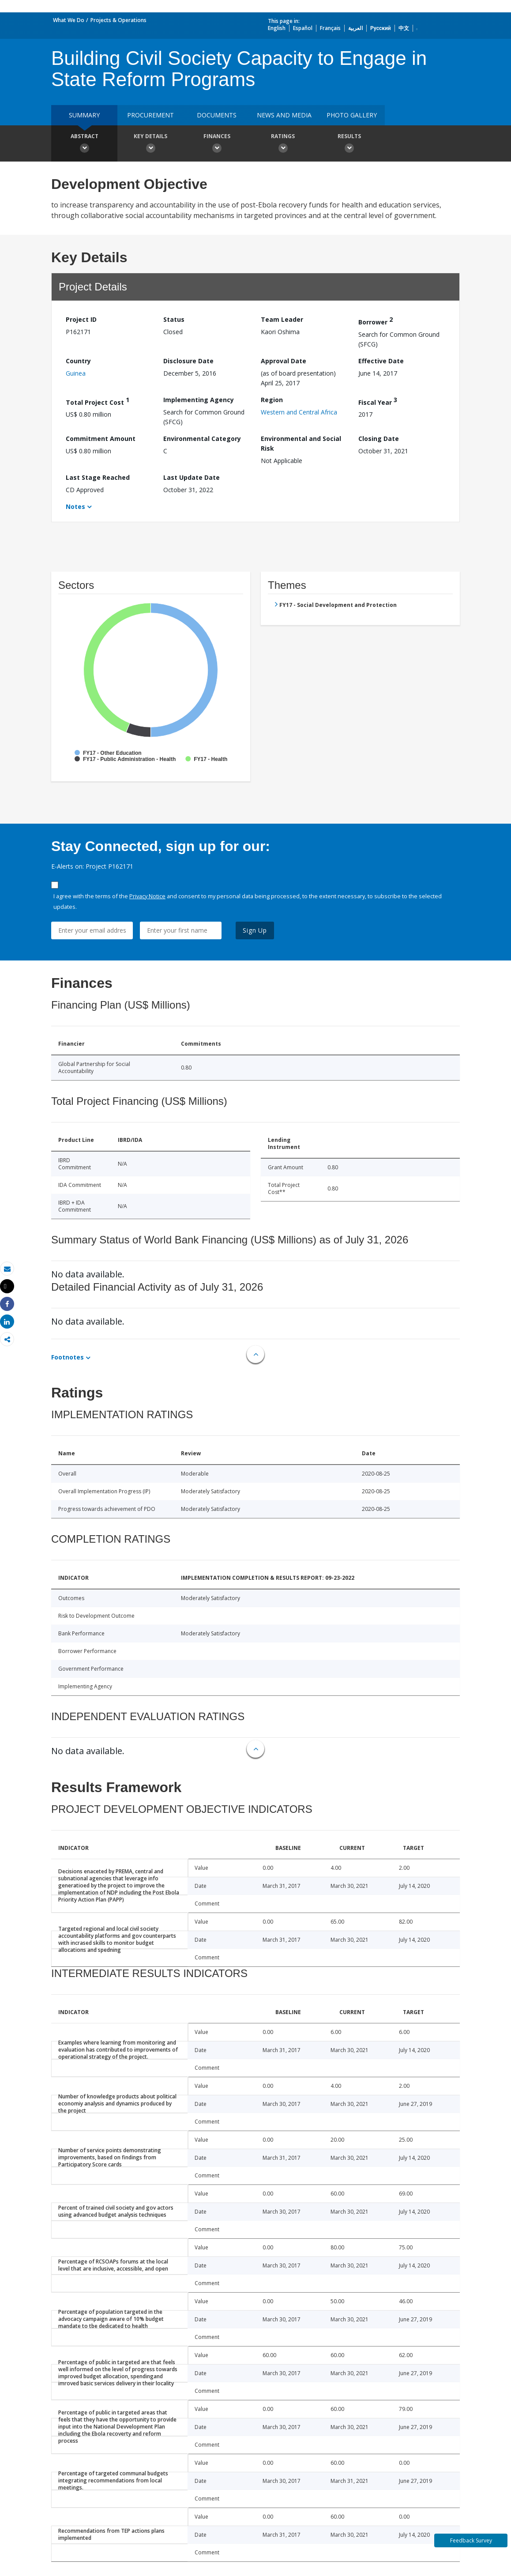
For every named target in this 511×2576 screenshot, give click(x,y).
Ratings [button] (283, 144)
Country (78, 361)
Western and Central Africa (299, 412)
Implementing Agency (198, 399)
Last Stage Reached (98, 477)
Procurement (150, 115)
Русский (380, 28)
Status (173, 319)
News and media (284, 115)
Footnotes (67, 1357)
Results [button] (349, 144)
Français (330, 28)
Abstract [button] (84, 144)
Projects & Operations (118, 20)
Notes (75, 506)
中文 (403, 28)
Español (302, 28)
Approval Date (283, 361)
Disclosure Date (188, 361)
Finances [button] (217, 144)
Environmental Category (202, 438)
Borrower (375, 320)
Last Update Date (191, 477)
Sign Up (255, 930)
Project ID (81, 319)
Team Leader (282, 319)
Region (272, 399)
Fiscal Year (377, 401)
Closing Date (378, 438)
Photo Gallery (352, 115)
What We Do (68, 20)
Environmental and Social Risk (301, 443)
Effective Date (381, 361)
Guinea (76, 373)
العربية (355, 28)
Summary (84, 115)
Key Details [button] (150, 144)
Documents (217, 115)
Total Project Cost (97, 401)
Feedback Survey (471, 2540)
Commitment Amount (100, 438)
